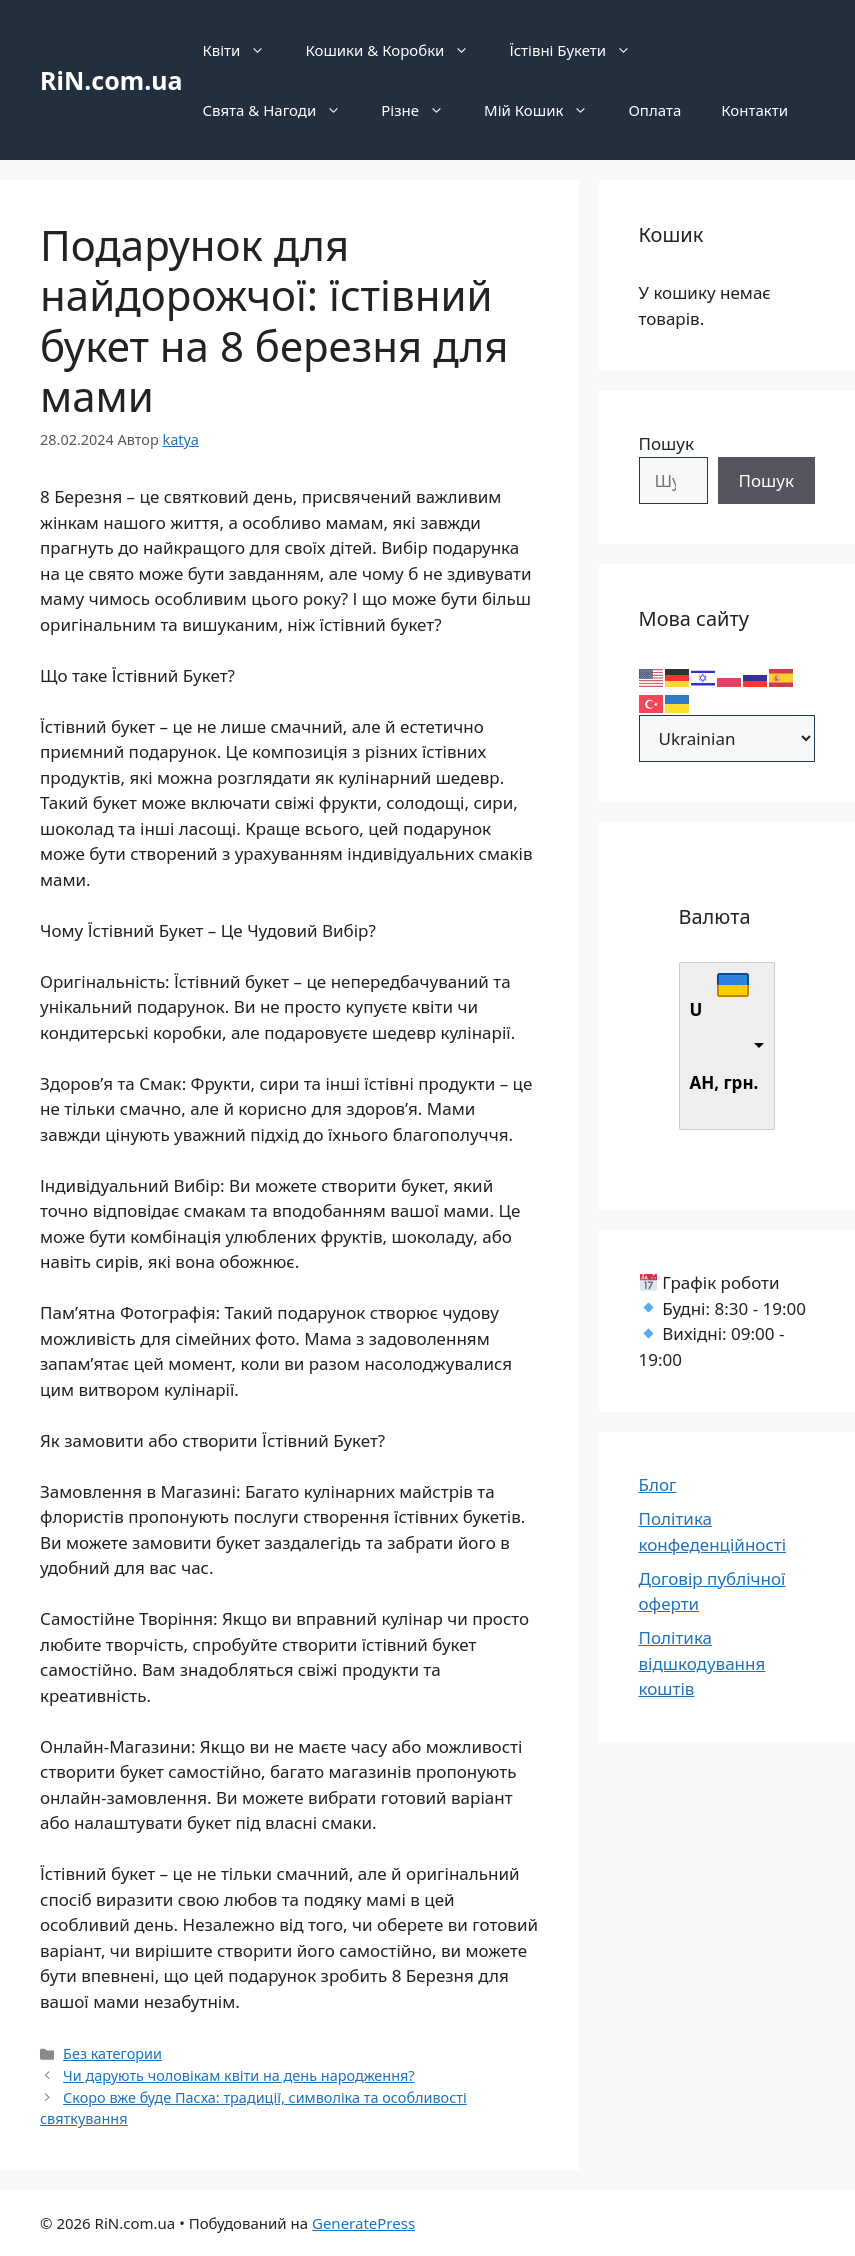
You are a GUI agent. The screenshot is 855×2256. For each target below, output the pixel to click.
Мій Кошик (546, 110)
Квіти (243, 50)
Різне (422, 110)
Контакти (754, 110)
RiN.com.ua (111, 80)
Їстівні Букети (580, 50)
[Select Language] (727, 738)
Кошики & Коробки (397, 50)
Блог (658, 1484)
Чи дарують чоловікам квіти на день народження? (239, 2075)
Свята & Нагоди (281, 110)
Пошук (666, 443)
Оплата (654, 110)
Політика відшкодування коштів (702, 1663)
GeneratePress (363, 2223)
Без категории (112, 2053)
